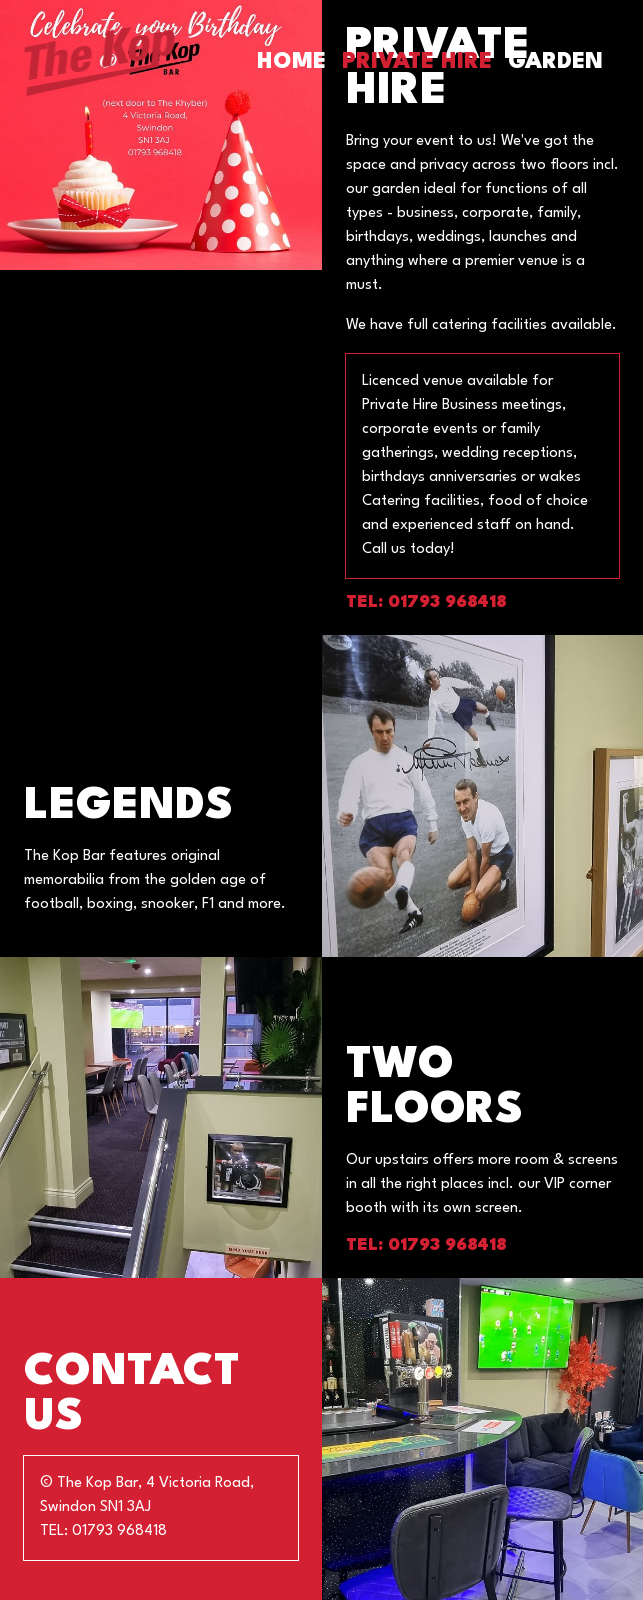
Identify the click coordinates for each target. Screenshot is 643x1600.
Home (291, 62)
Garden (555, 62)
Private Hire (417, 62)
